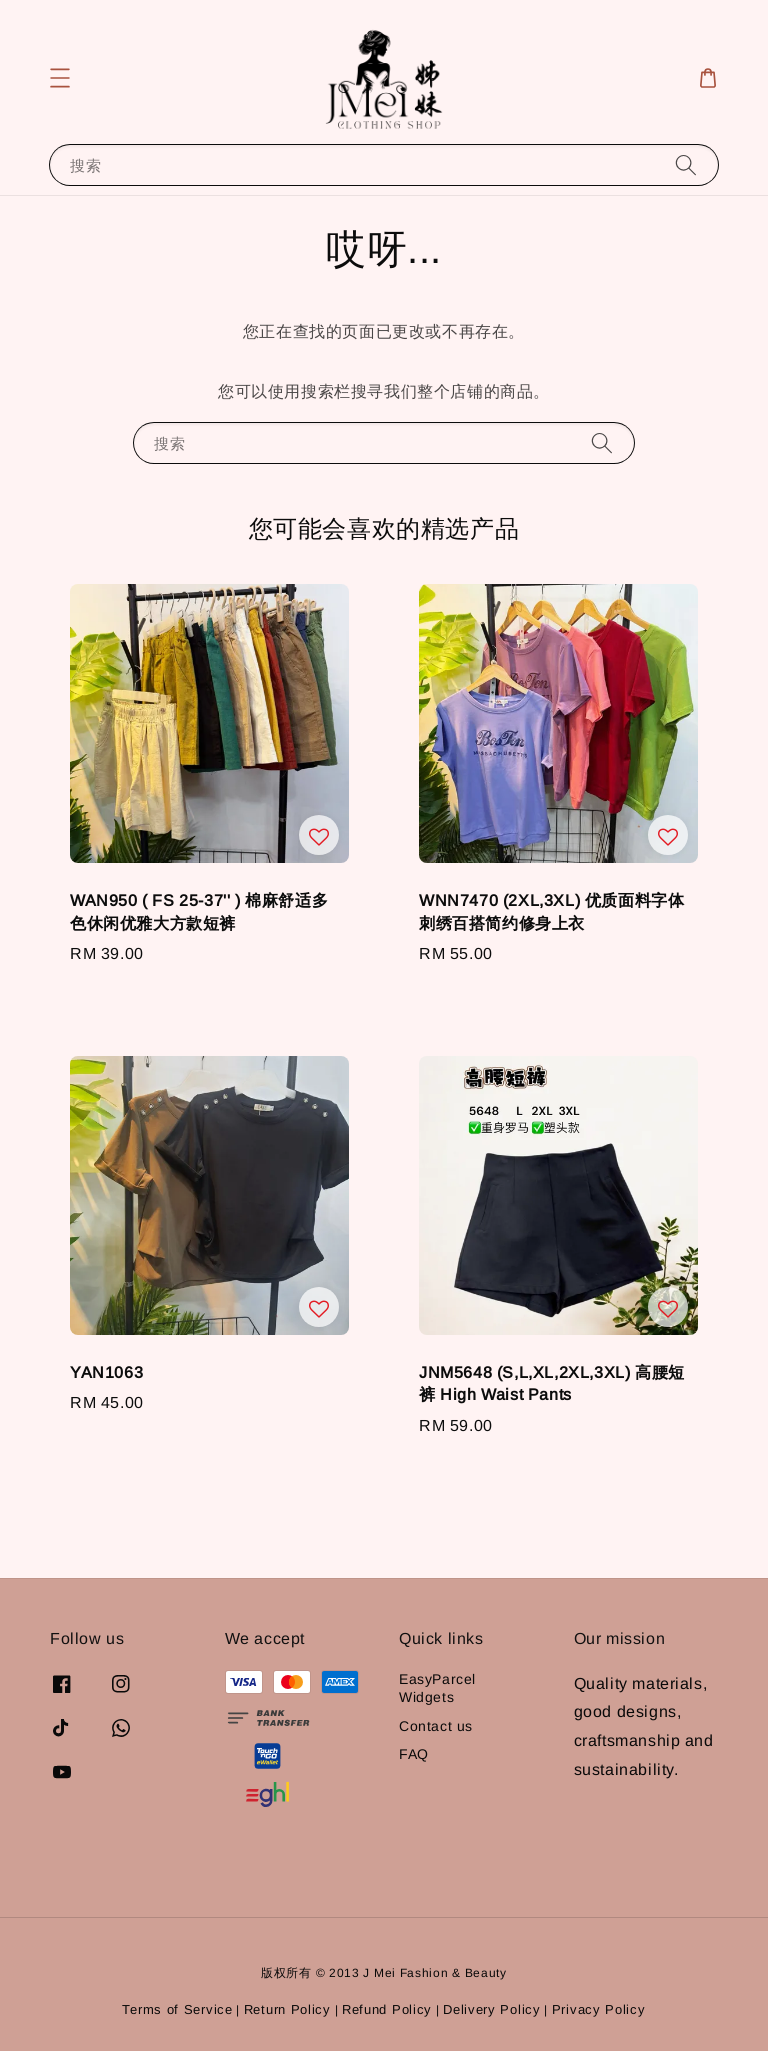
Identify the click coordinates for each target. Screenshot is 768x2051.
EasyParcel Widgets (437, 1688)
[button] (60, 78)
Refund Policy (387, 2009)
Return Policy (287, 2009)
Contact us (436, 1726)
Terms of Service (177, 2009)
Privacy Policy (599, 2009)
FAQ (414, 1754)
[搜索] (686, 164)
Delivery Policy (492, 2009)
